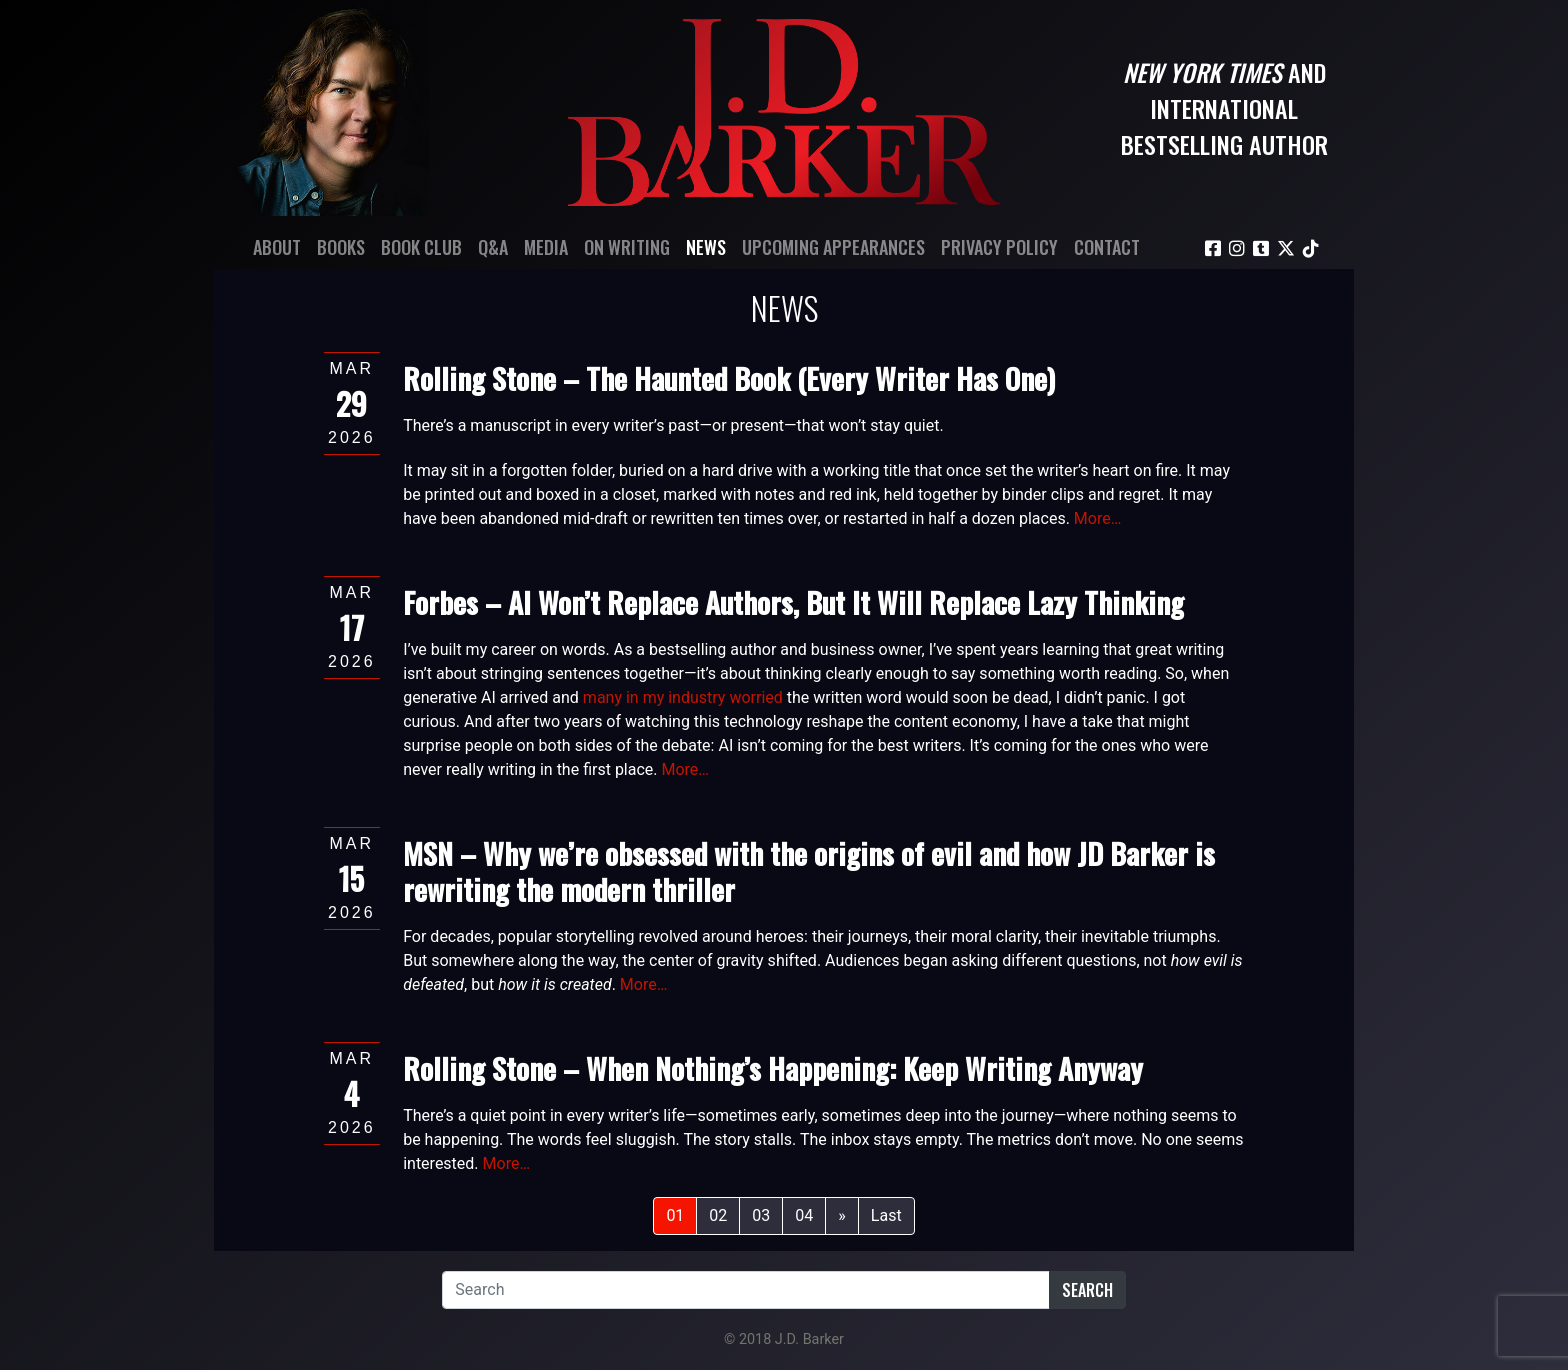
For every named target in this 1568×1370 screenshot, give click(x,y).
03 (761, 1215)
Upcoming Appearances (833, 247)
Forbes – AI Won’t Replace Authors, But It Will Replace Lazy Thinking (793, 601)
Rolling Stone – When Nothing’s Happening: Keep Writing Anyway (773, 1067)
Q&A (493, 247)
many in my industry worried (683, 697)
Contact (1107, 247)
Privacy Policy (999, 247)
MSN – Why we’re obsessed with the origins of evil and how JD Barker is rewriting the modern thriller (809, 870)
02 (718, 1215)
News (706, 247)
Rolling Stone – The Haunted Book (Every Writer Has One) (729, 377)
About (277, 247)
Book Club (421, 247)
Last (886, 1215)
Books (341, 247)
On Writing (627, 247)
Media (546, 247)
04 (804, 1215)
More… (1098, 518)
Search (1087, 1290)
